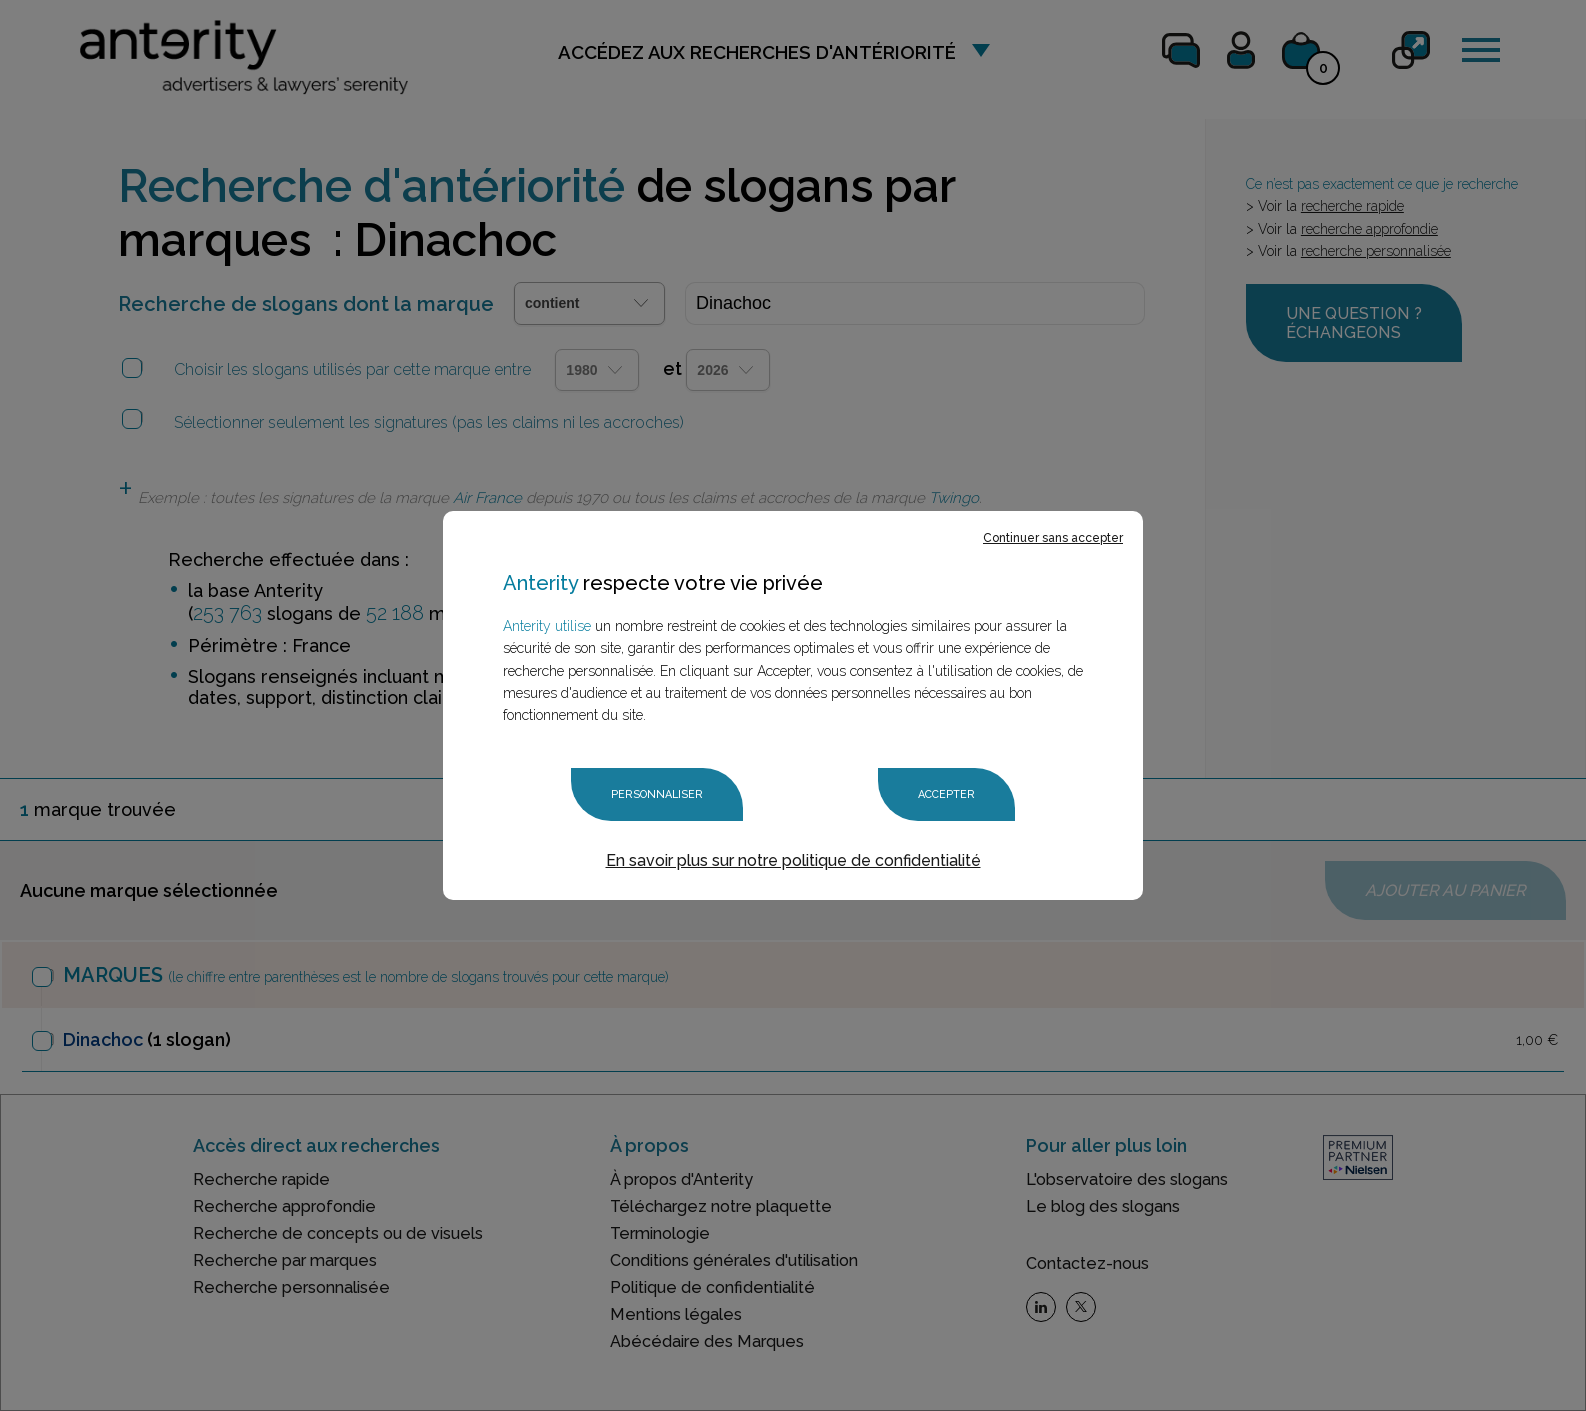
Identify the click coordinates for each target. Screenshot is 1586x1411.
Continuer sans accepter (1053, 538)
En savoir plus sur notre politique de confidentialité (793, 860)
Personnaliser (657, 794)
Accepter (946, 794)
